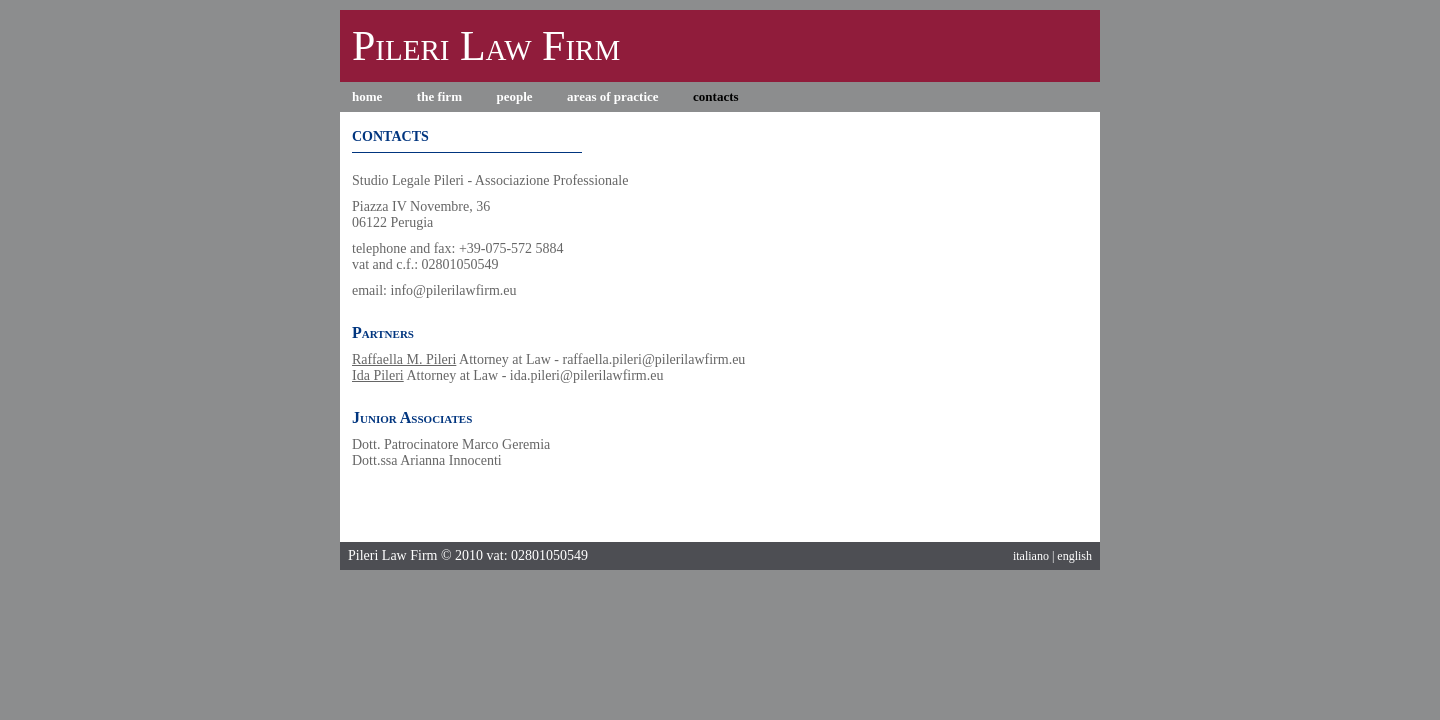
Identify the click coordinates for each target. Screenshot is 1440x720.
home (367, 96)
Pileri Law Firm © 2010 (415, 555)
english (1074, 556)
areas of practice (612, 96)
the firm (439, 96)
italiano (1031, 556)
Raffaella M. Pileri (404, 359)
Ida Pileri (378, 375)
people (514, 96)
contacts (716, 96)
